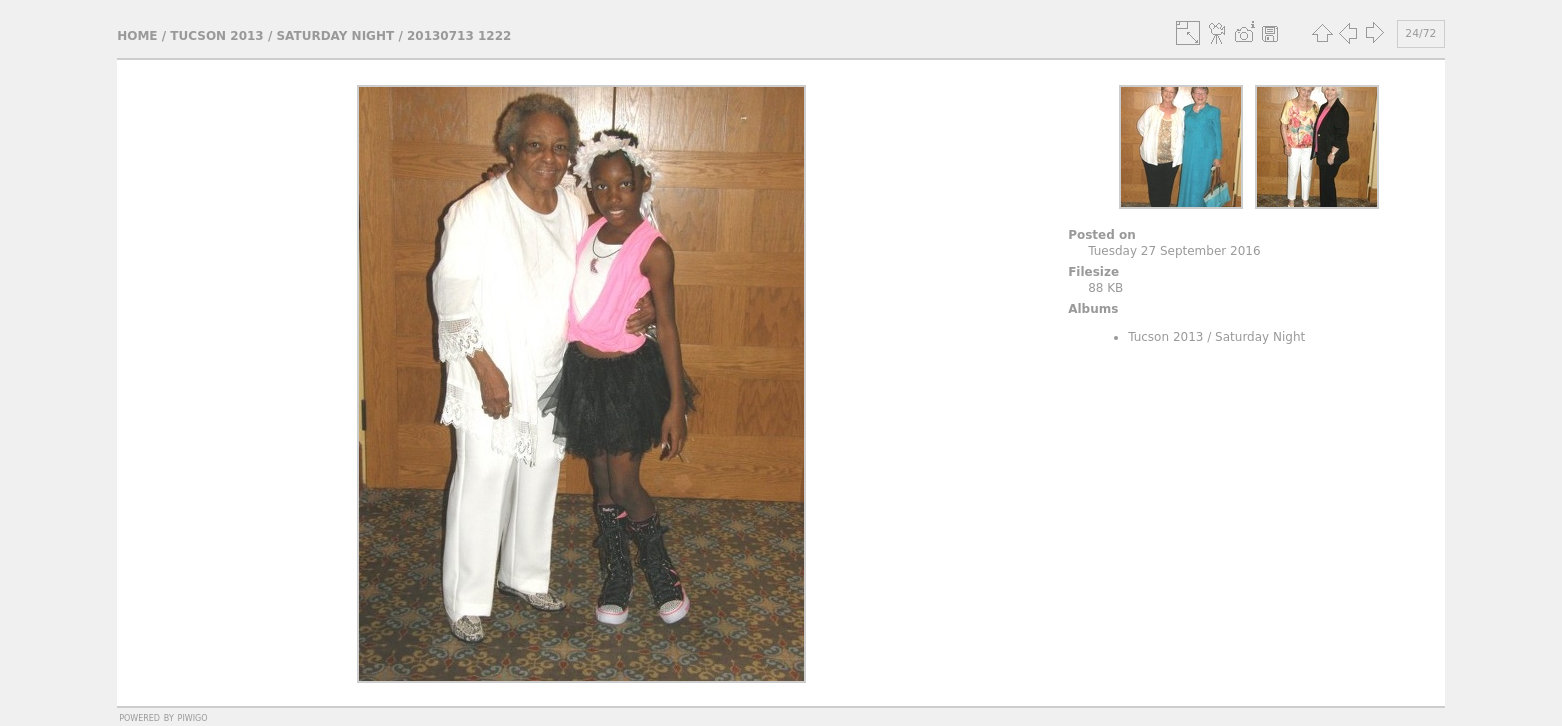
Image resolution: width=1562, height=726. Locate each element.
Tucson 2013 (216, 36)
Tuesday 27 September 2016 (1174, 251)
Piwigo (193, 717)
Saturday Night (335, 36)
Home (137, 36)
